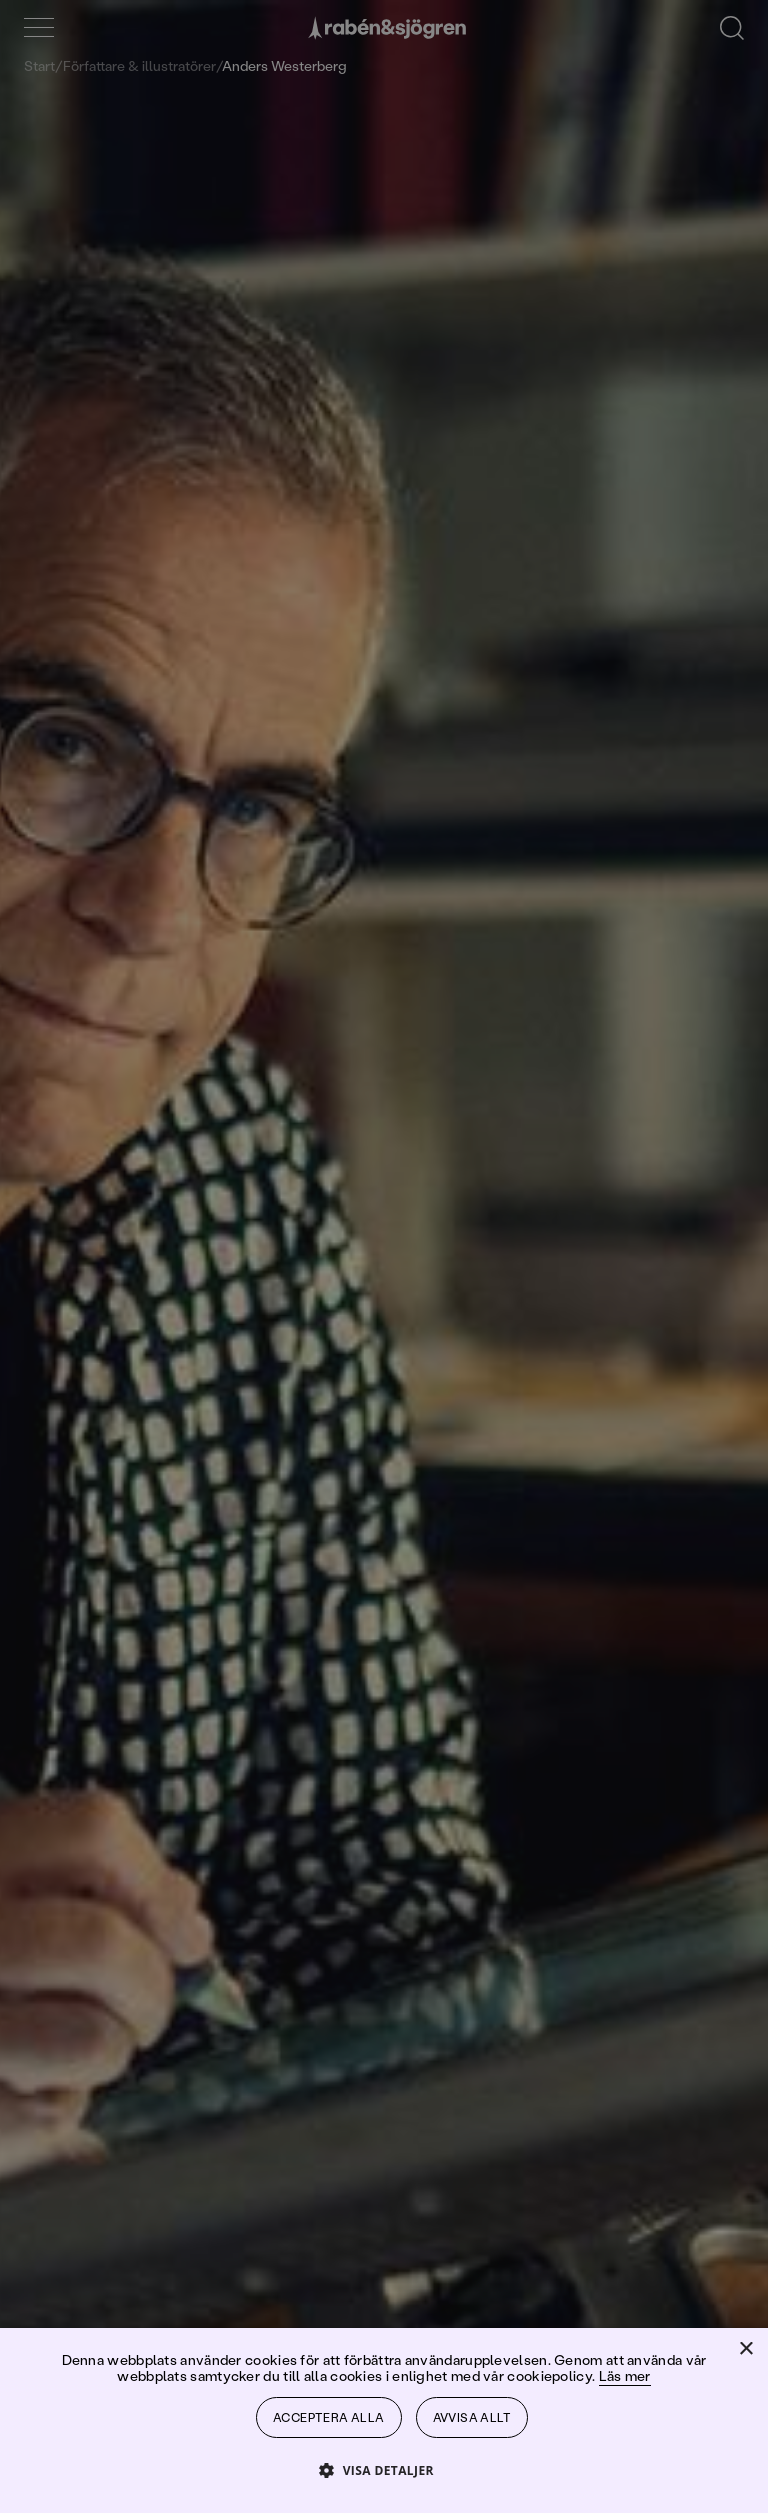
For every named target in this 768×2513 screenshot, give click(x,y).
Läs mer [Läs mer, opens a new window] (625, 2375)
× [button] (745, 2349)
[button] (384, 2469)
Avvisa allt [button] (472, 2417)
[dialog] (384, 1256)
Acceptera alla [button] (329, 2417)
